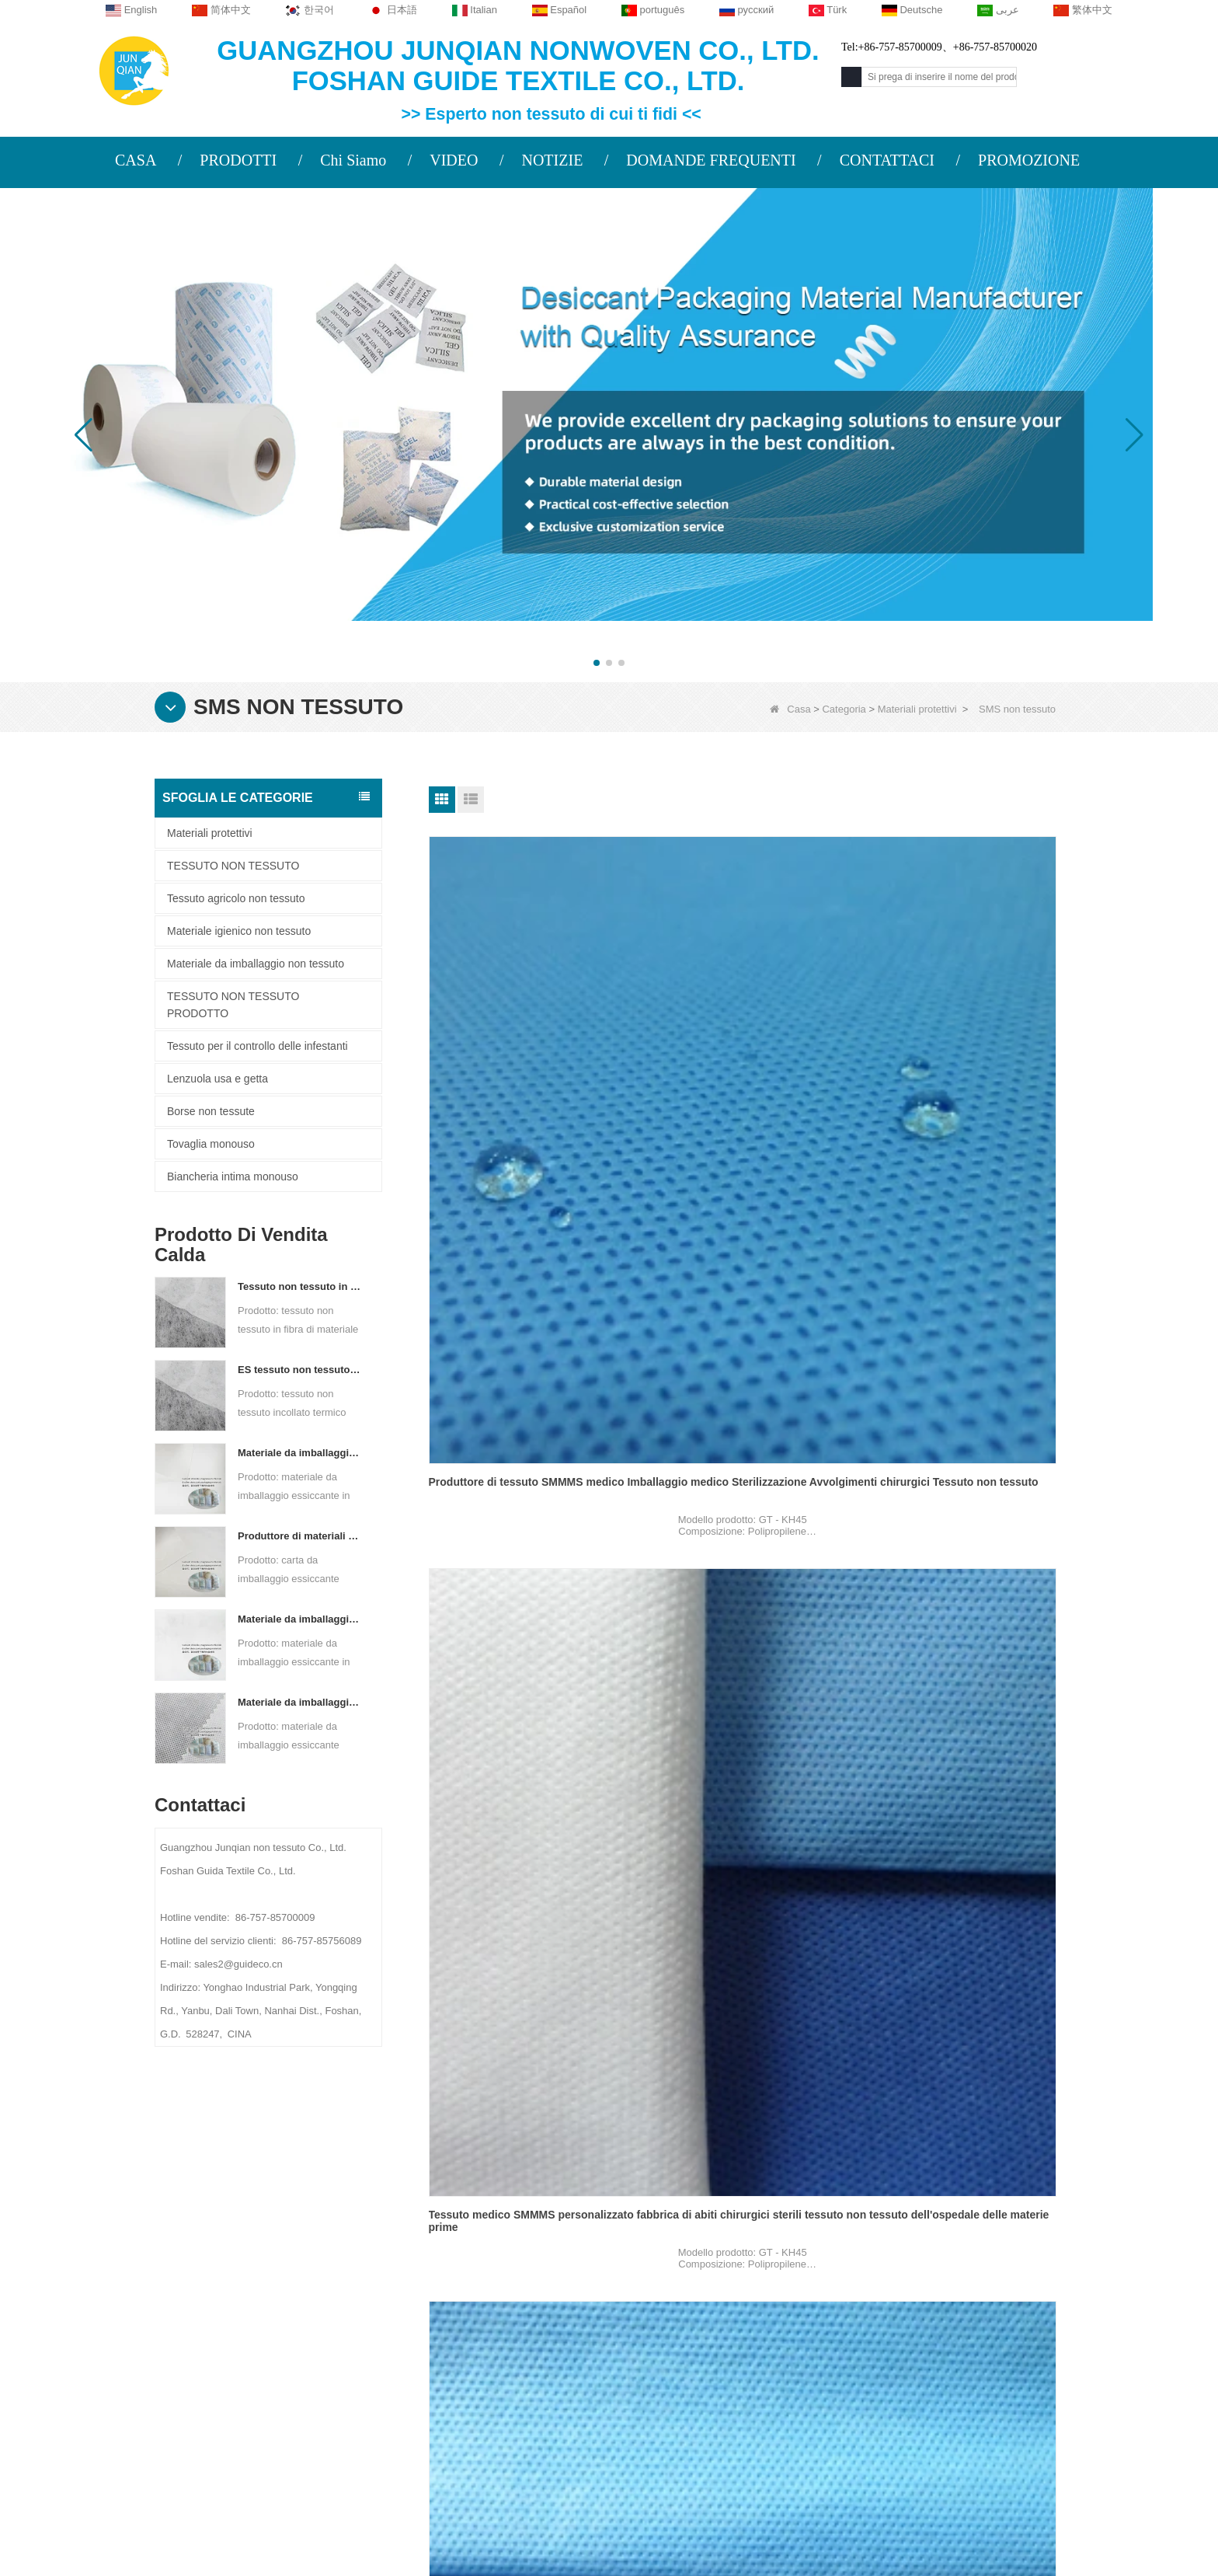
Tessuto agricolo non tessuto (235, 898)
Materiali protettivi (917, 709)
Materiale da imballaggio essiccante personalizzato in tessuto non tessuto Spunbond (300, 1702)
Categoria (843, 709)
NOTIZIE (552, 160)
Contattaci (274, 2292)
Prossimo (762, 2109)
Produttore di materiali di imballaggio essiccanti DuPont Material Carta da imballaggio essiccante (300, 1536)
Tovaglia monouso (211, 1144)
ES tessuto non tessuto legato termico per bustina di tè (300, 1369)
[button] (596, 663)
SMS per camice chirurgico (715, 1360)
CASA (135, 160)
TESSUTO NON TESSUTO (233, 865)
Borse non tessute (211, 1111)
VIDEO (454, 160)
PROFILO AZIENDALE (296, 2262)
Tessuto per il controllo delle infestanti (257, 1046)
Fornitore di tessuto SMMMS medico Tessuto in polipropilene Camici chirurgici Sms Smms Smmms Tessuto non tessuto (962, 1061)
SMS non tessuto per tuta (494, 1360)
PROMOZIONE (1029, 160)
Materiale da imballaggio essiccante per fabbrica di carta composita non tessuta (300, 1453)
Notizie (262, 2322)
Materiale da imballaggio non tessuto (255, 963)
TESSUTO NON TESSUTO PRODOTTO (233, 1005)
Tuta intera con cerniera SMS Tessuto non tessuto (525, 1672)
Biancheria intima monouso (232, 1176)
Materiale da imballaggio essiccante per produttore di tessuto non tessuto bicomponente (300, 1619)
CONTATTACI (887, 160)
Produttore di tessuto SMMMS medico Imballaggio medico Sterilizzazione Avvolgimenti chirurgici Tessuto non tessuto (527, 1061)
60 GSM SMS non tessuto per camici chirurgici (956, 1978)
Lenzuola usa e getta (217, 1078)
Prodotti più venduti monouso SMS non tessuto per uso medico (952, 1672)
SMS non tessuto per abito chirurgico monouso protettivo (742, 1978)
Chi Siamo (353, 160)
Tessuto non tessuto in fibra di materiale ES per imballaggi (300, 1286)
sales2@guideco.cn (469, 2358)
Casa (790, 709)
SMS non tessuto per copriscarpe (948, 1360)
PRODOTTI (238, 160)
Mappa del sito (285, 2353)
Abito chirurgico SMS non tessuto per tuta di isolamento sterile (743, 1672)
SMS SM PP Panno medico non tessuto (509, 1978)
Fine (813, 2109)
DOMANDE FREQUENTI (710, 160)
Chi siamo (271, 2228)
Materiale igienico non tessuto (239, 931)
